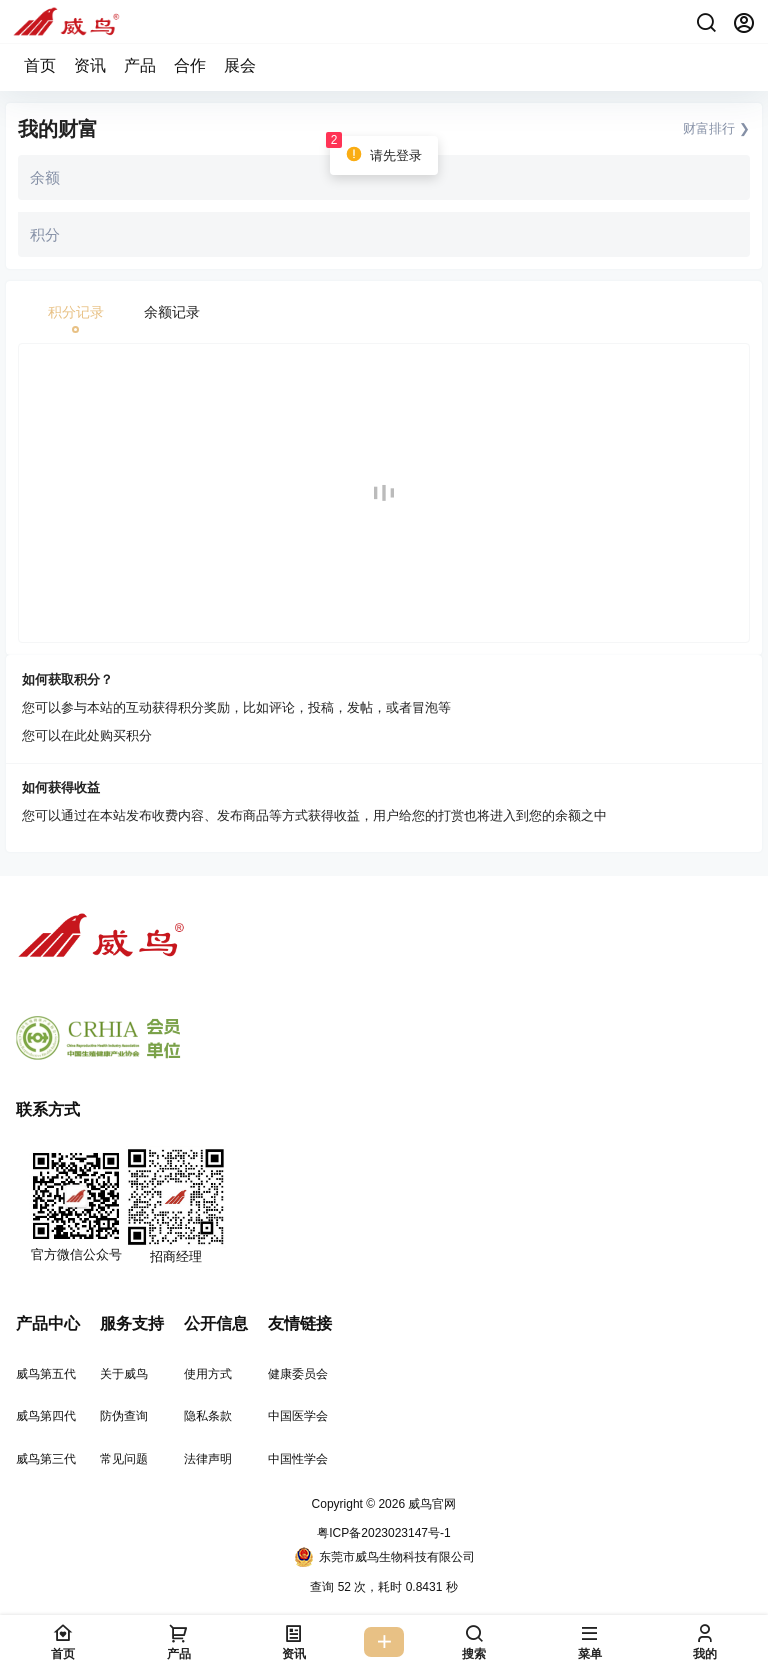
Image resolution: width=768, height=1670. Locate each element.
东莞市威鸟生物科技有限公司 (384, 1557)
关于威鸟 (124, 1374)
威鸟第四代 (46, 1416)
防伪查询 (124, 1416)
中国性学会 (298, 1459)
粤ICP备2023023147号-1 (383, 1533)
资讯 (90, 65)
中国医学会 (298, 1416)
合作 (190, 65)
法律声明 (208, 1459)
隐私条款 (208, 1416)
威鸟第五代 (46, 1374)
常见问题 (124, 1459)
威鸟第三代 (46, 1459)
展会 (240, 65)
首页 (40, 65)
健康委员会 (298, 1374)
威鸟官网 (430, 1504)
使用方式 (208, 1374)
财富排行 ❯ (716, 128)
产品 (140, 65)
